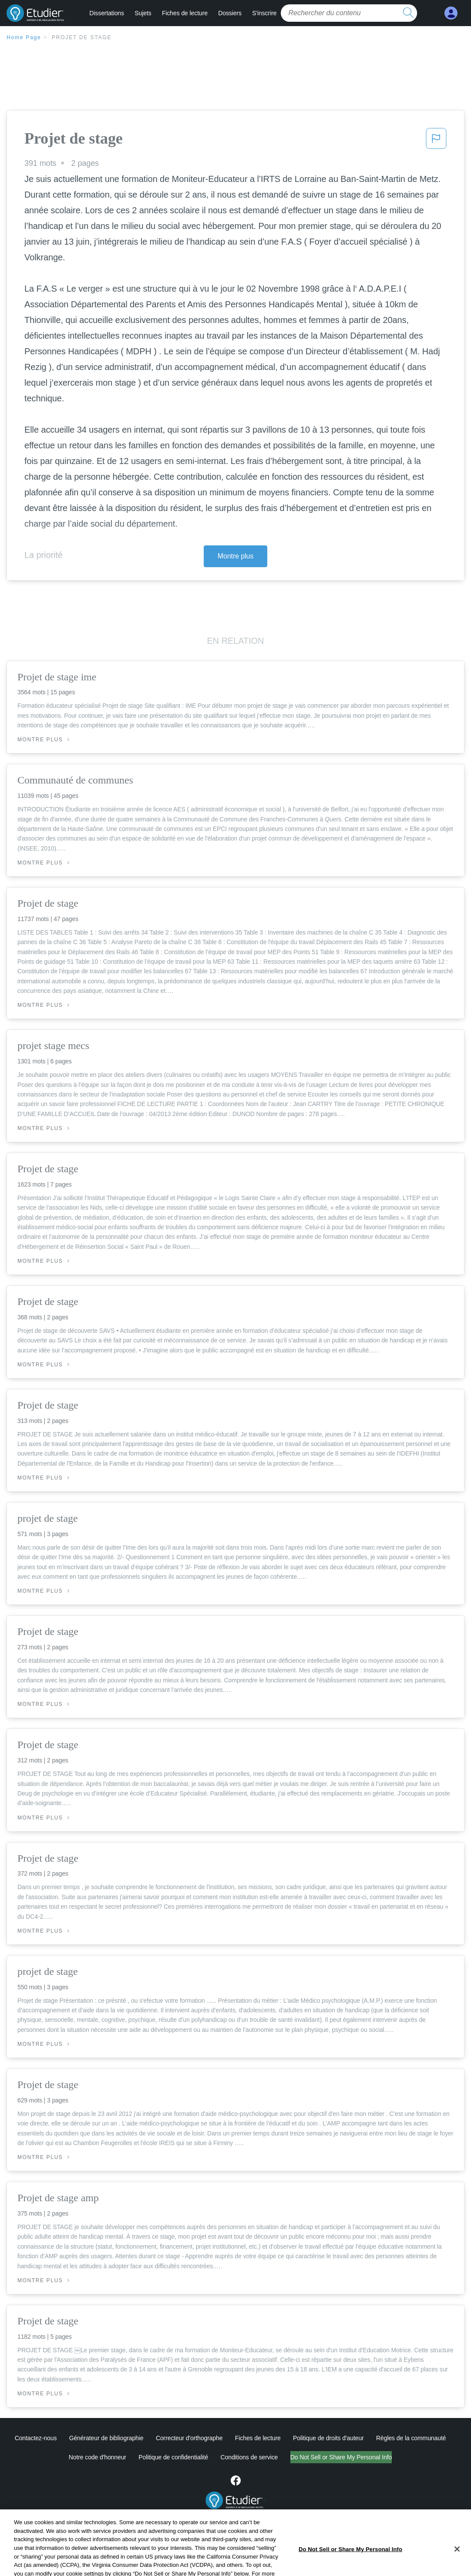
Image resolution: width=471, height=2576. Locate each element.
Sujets (143, 13)
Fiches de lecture (185, 13)
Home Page (24, 37)
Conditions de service (213, 2457)
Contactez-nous (36, 2438)
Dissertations (106, 13)
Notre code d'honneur (61, 2457)
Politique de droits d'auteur (328, 2438)
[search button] (408, 13)
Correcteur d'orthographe (189, 2438)
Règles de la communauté (411, 2438)
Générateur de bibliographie (106, 2438)
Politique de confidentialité (137, 2457)
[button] (436, 141)
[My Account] (451, 13)
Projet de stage (81, 37)
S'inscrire (264, 13)
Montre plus (236, 556)
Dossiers (230, 13)
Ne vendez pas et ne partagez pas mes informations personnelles (341, 2457)
